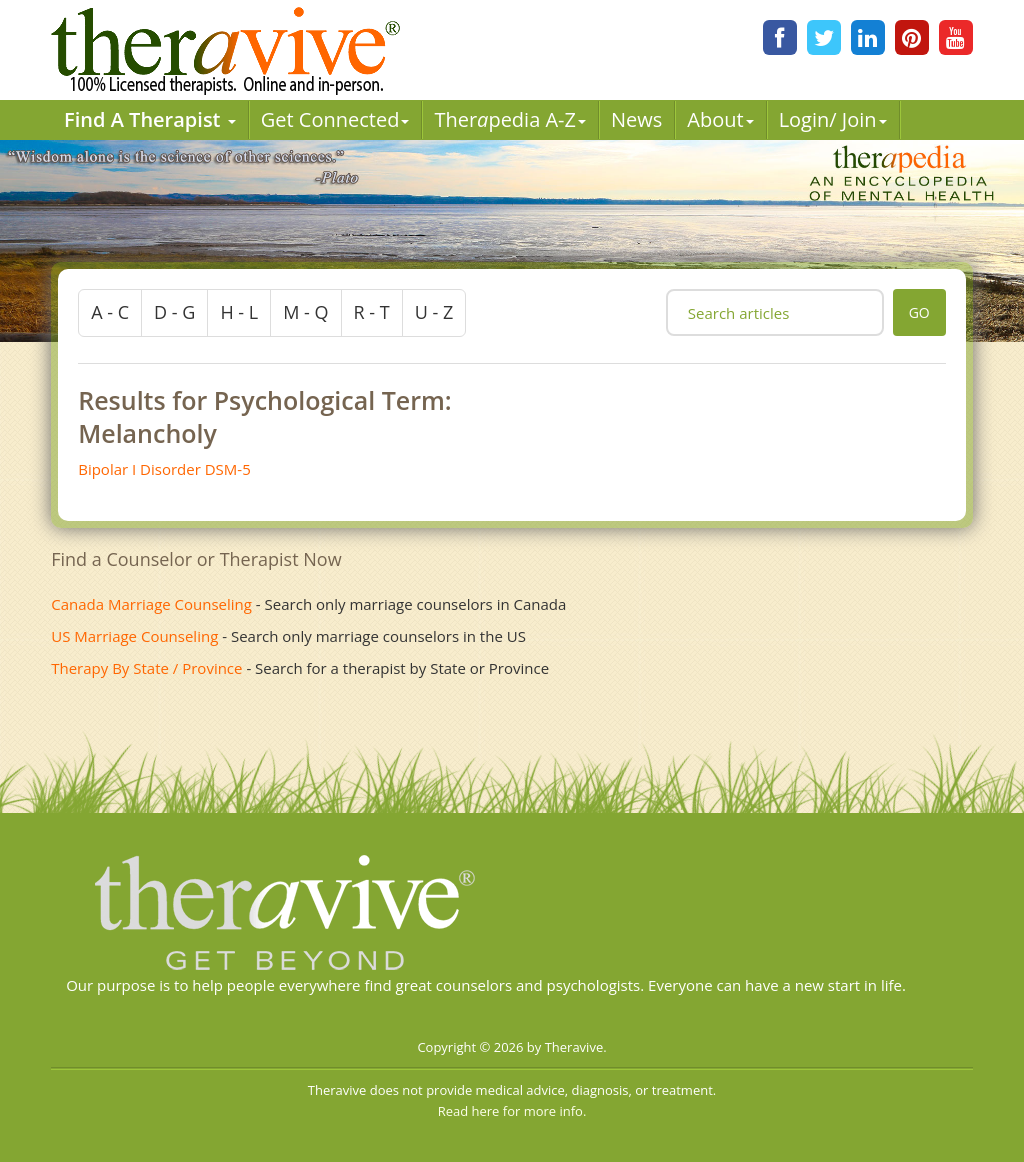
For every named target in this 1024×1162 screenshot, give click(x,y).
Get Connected (335, 119)
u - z (434, 312)
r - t (372, 312)
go (919, 312)
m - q (305, 312)
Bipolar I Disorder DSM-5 (164, 469)
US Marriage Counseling (134, 636)
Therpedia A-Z (510, 119)
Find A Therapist (150, 119)
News (636, 119)
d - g (174, 312)
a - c (110, 312)
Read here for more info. (512, 1111)
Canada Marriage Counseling (151, 604)
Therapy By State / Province (146, 668)
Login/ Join (833, 119)
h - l (239, 312)
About (720, 119)
